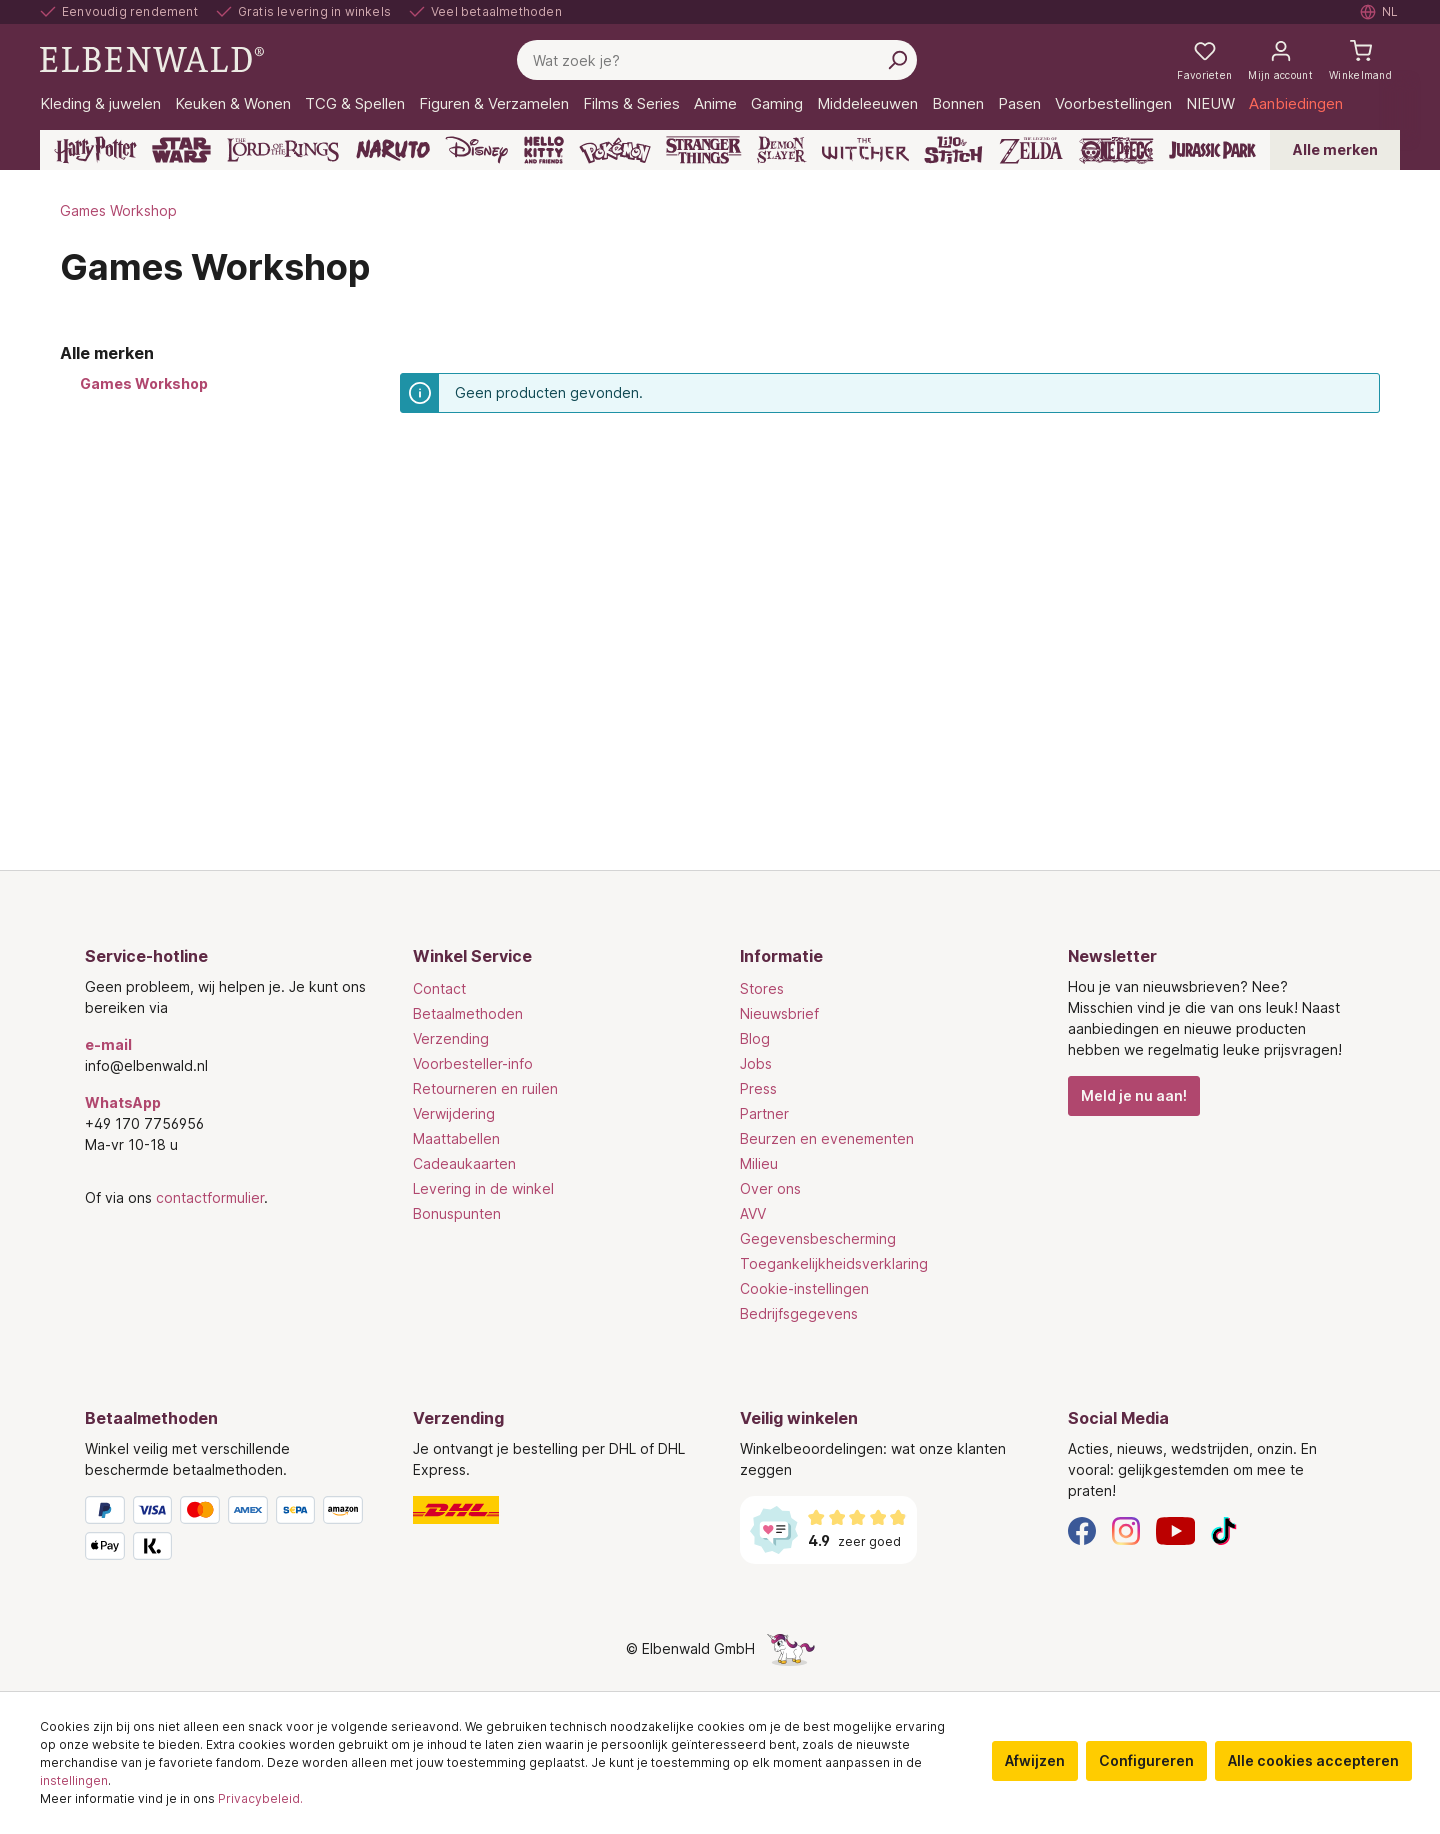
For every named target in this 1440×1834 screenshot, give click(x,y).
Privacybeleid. (260, 1798)
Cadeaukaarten (464, 1163)
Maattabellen (456, 1138)
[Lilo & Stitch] (953, 150)
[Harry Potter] (95, 150)
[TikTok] (1224, 1529)
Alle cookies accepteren (1313, 1760)
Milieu (759, 1163)
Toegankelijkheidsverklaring (834, 1263)
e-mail (108, 1044)
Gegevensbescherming (818, 1238)
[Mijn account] (1280, 60)
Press (758, 1088)
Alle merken (1335, 149)
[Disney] (476, 150)
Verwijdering (454, 1113)
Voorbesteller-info (473, 1063)
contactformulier (210, 1197)
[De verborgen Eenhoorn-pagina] (791, 1648)
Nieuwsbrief (779, 1013)
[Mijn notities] (1204, 60)
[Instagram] (1126, 1529)
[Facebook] (1082, 1529)
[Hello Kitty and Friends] (544, 150)
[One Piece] (1116, 150)
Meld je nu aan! (1134, 1095)
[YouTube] (1176, 1529)
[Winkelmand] (1360, 60)
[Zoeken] (897, 60)
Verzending (451, 1038)
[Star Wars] (181, 150)
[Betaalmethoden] (229, 1532)
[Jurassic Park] (1212, 150)
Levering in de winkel (483, 1188)
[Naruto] (393, 150)
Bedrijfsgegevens (799, 1313)
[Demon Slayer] (782, 150)
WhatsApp (123, 1102)
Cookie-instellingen (804, 1288)
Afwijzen (1035, 1760)
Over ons (770, 1188)
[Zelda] (1030, 150)
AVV (753, 1213)
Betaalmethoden (468, 1013)
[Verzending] (557, 1510)
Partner (764, 1113)
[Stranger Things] (704, 150)
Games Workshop (144, 383)
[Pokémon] (615, 150)
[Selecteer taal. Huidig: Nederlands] (1380, 12)
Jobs (756, 1063)
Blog (755, 1038)
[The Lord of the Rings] (283, 150)
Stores (762, 988)
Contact (439, 988)
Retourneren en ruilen (485, 1088)
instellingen (74, 1780)
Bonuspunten (457, 1213)
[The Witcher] (865, 150)
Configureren (1146, 1760)
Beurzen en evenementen (827, 1138)
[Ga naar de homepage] (152, 58)
